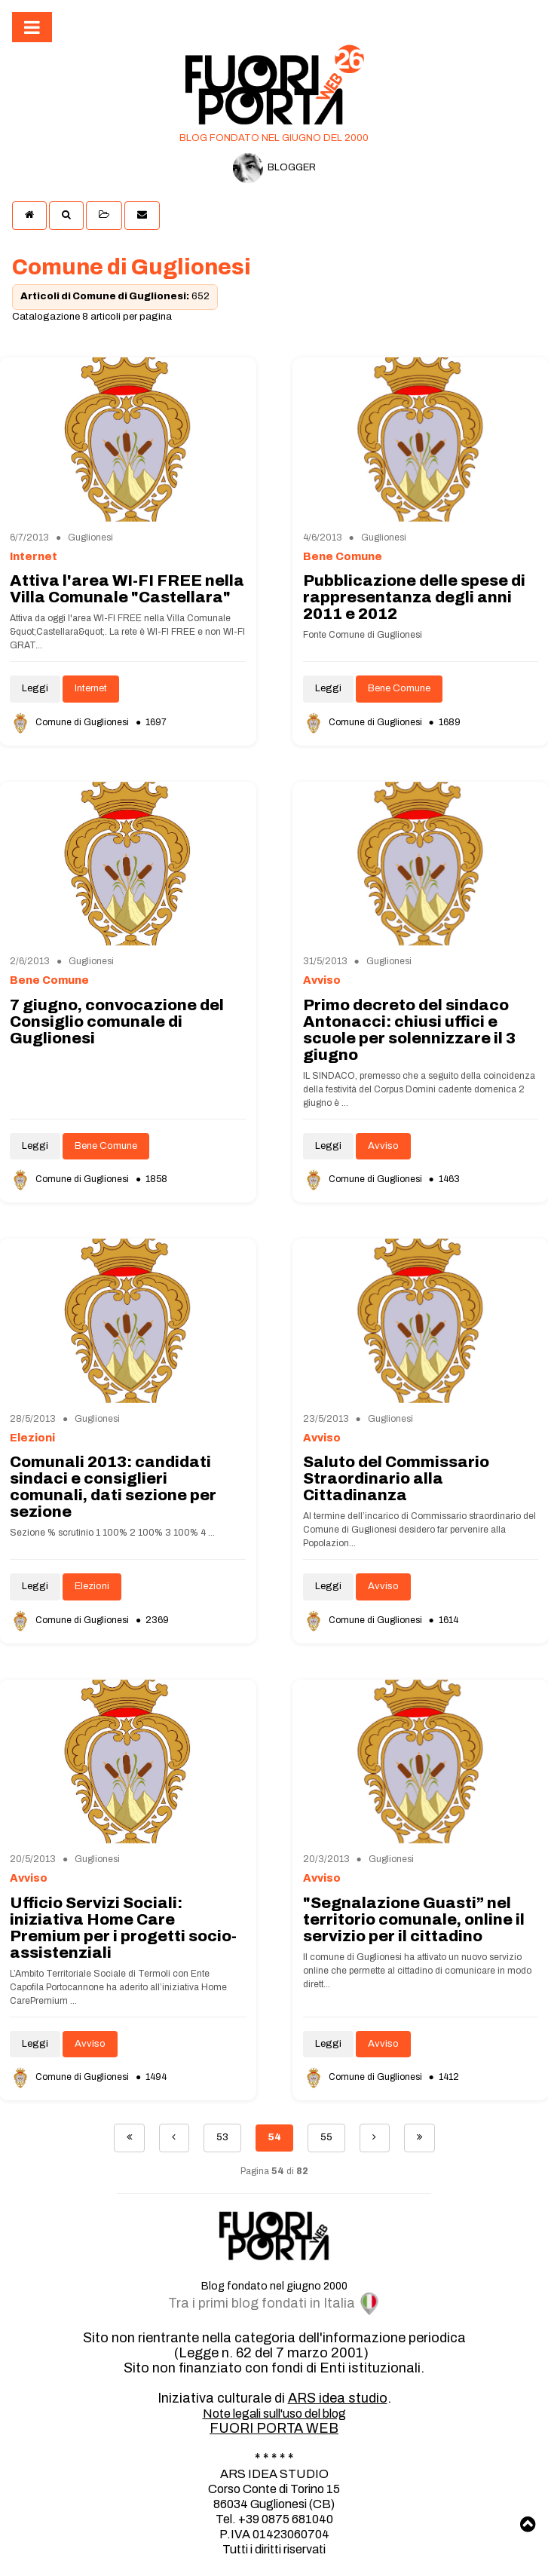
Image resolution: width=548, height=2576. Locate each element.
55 (326, 2137)
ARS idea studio (337, 2398)
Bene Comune (399, 688)
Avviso (383, 1146)
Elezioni (92, 1586)
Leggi (35, 688)
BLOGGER (274, 168)
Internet (91, 688)
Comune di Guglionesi (70, 722)
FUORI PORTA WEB (274, 2428)
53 (222, 2137)
